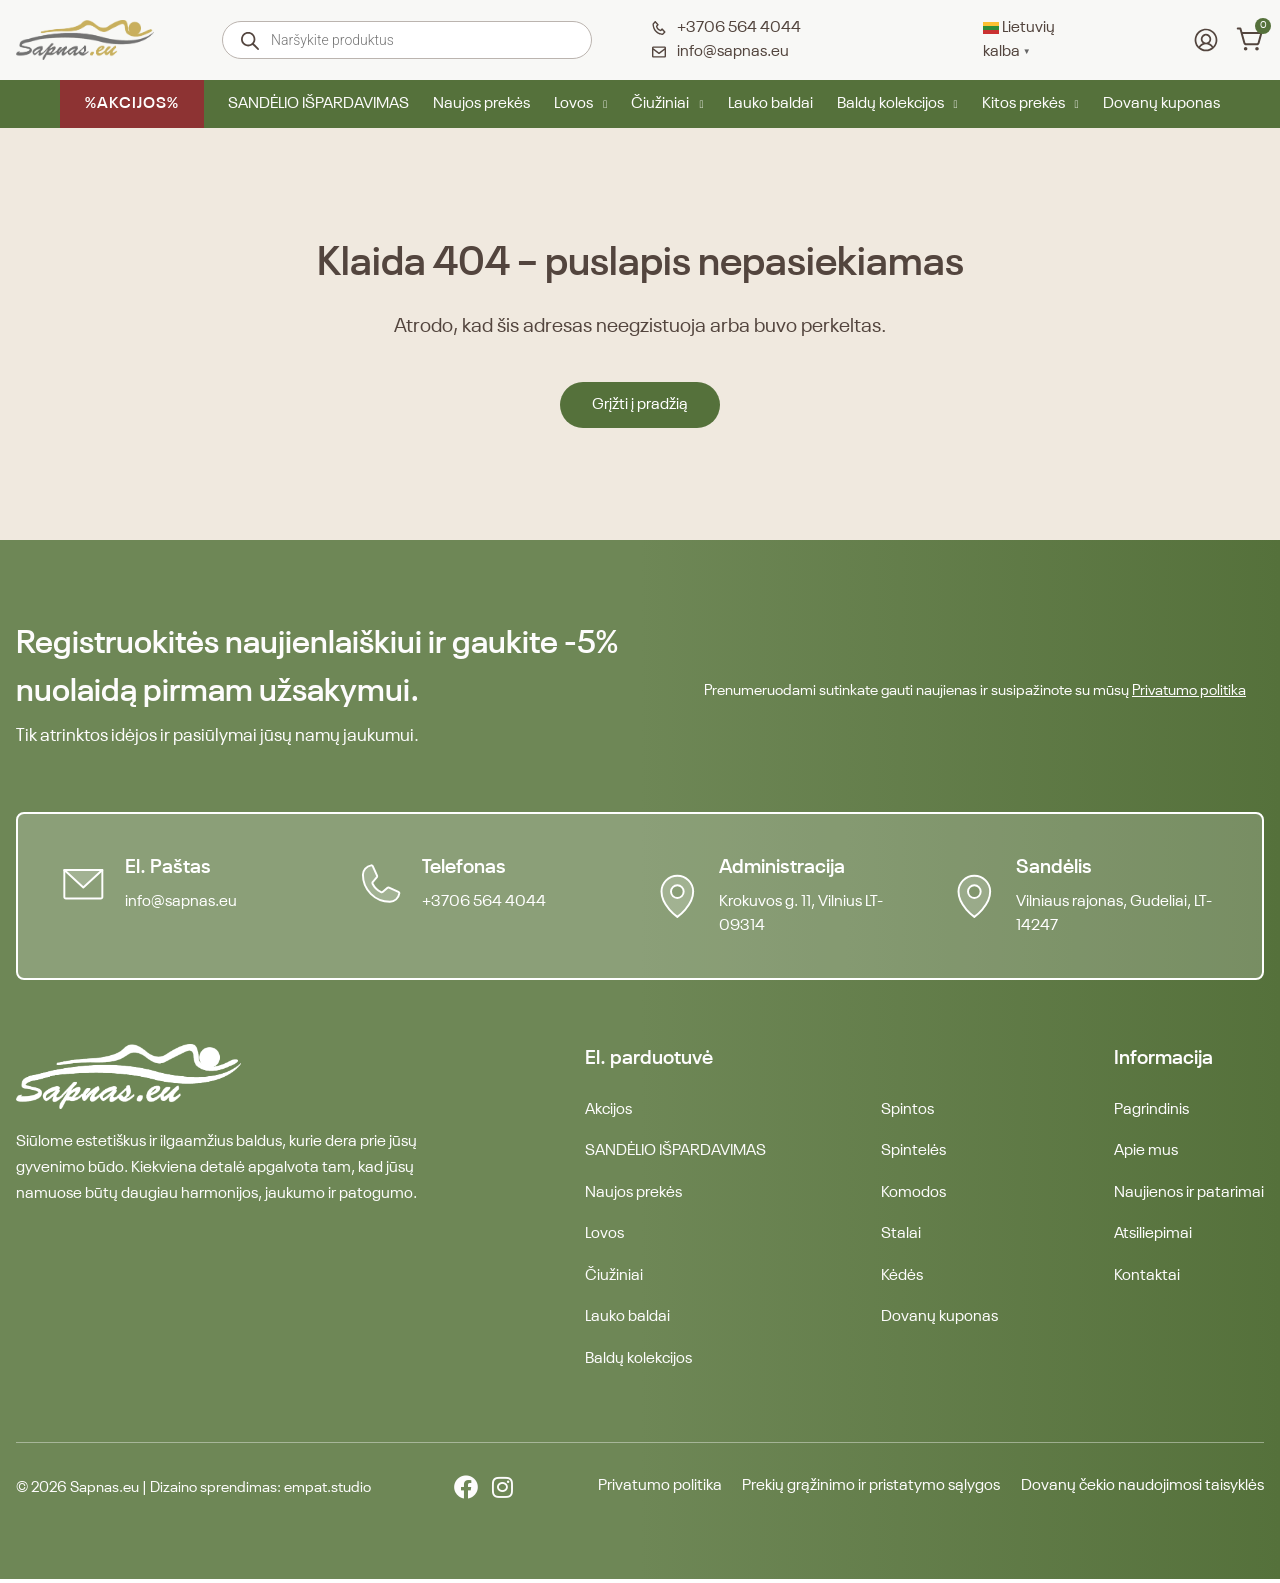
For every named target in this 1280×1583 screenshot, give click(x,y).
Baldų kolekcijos (897, 104)
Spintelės (913, 1152)
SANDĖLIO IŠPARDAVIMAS (318, 104)
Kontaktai (1147, 1278)
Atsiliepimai (1153, 1236)
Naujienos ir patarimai (1189, 1194)
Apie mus (1146, 1152)
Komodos (913, 1194)
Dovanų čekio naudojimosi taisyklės (1142, 1491)
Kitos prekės (1030, 104)
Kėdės (902, 1278)
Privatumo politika (1189, 690)
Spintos (907, 1110)
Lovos (580, 104)
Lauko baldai (770, 104)
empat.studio (327, 1491)
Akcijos (608, 1110)
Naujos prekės (481, 104)
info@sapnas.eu (182, 902)
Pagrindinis (1151, 1110)
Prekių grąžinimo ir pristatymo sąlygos (868, 1491)
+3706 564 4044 (485, 902)
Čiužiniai (667, 104)
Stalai (901, 1236)
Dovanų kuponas (1161, 104)
